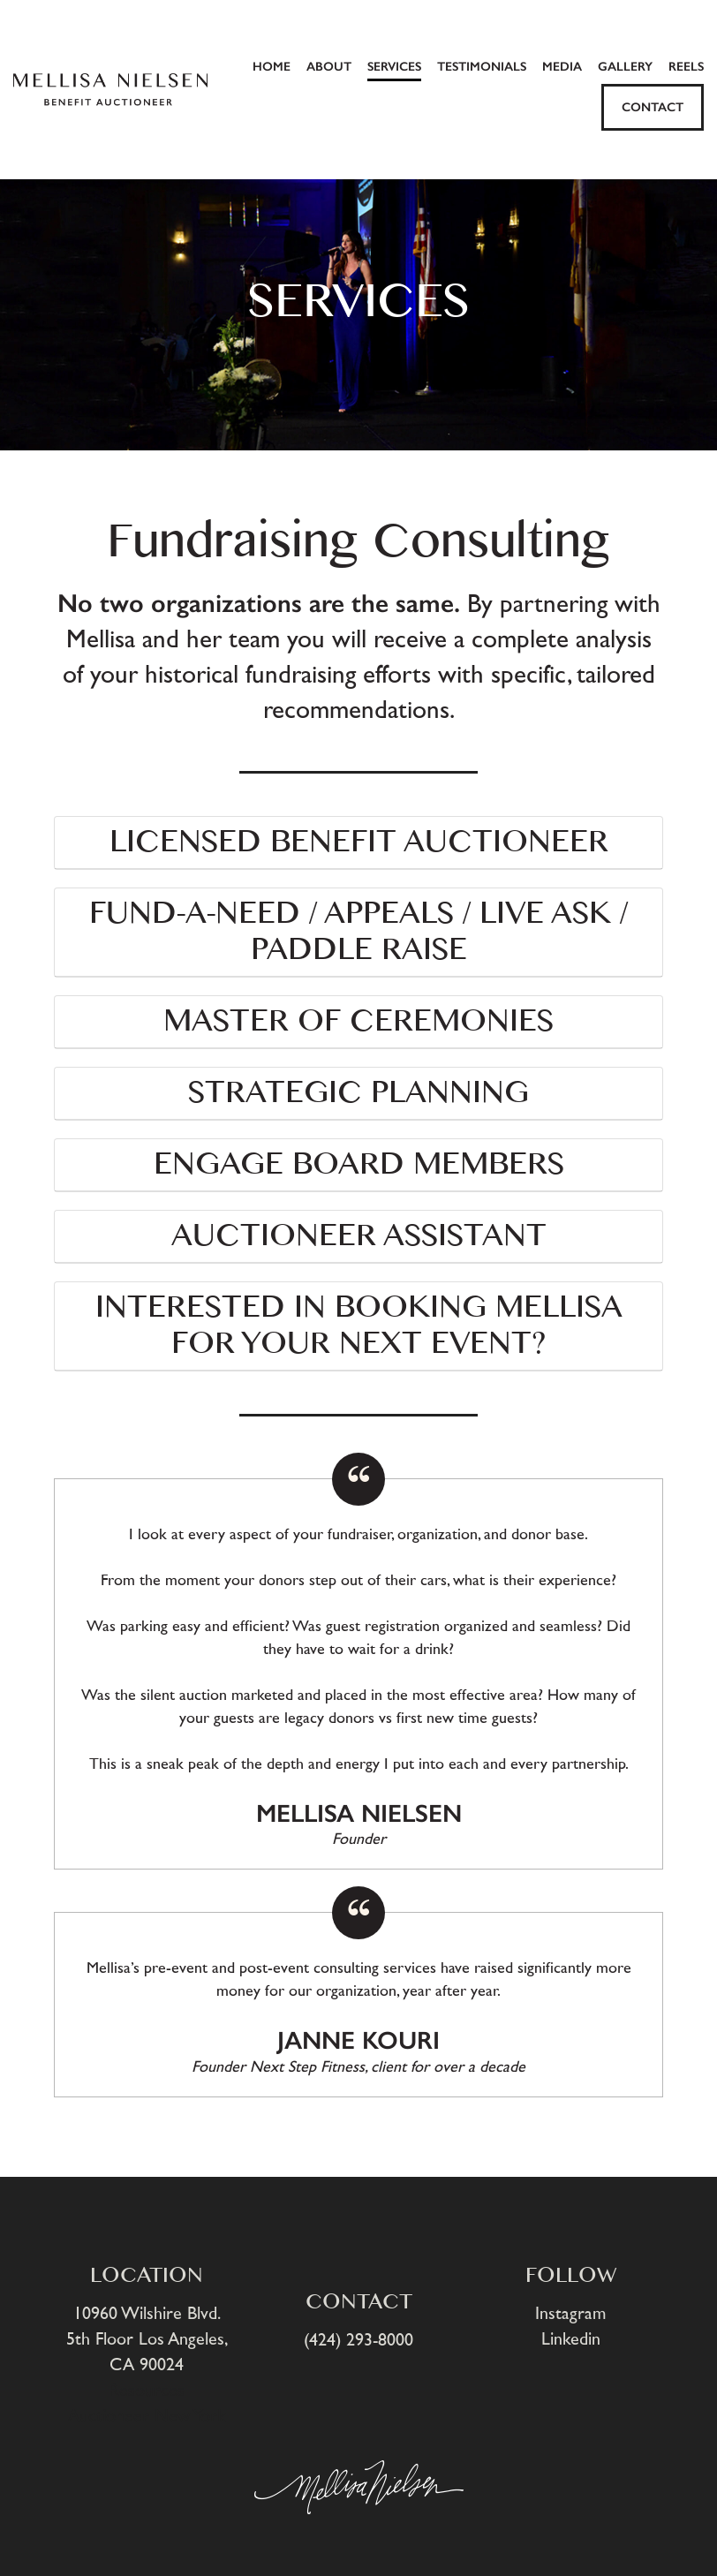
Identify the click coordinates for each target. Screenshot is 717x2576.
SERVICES (394, 66)
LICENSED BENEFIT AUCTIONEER (358, 842)
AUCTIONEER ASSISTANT (359, 1236)
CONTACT (652, 107)
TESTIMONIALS (481, 66)
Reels (686, 66)
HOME (272, 66)
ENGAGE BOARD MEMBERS (359, 1164)
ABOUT (328, 66)
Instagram (570, 2314)
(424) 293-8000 (358, 2340)
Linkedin (570, 2339)
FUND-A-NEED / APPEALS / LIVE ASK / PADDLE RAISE (358, 932)
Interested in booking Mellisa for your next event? (359, 1326)
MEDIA (562, 66)
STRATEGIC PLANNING (358, 1093)
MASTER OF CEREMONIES (358, 1021)
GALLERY (625, 66)
